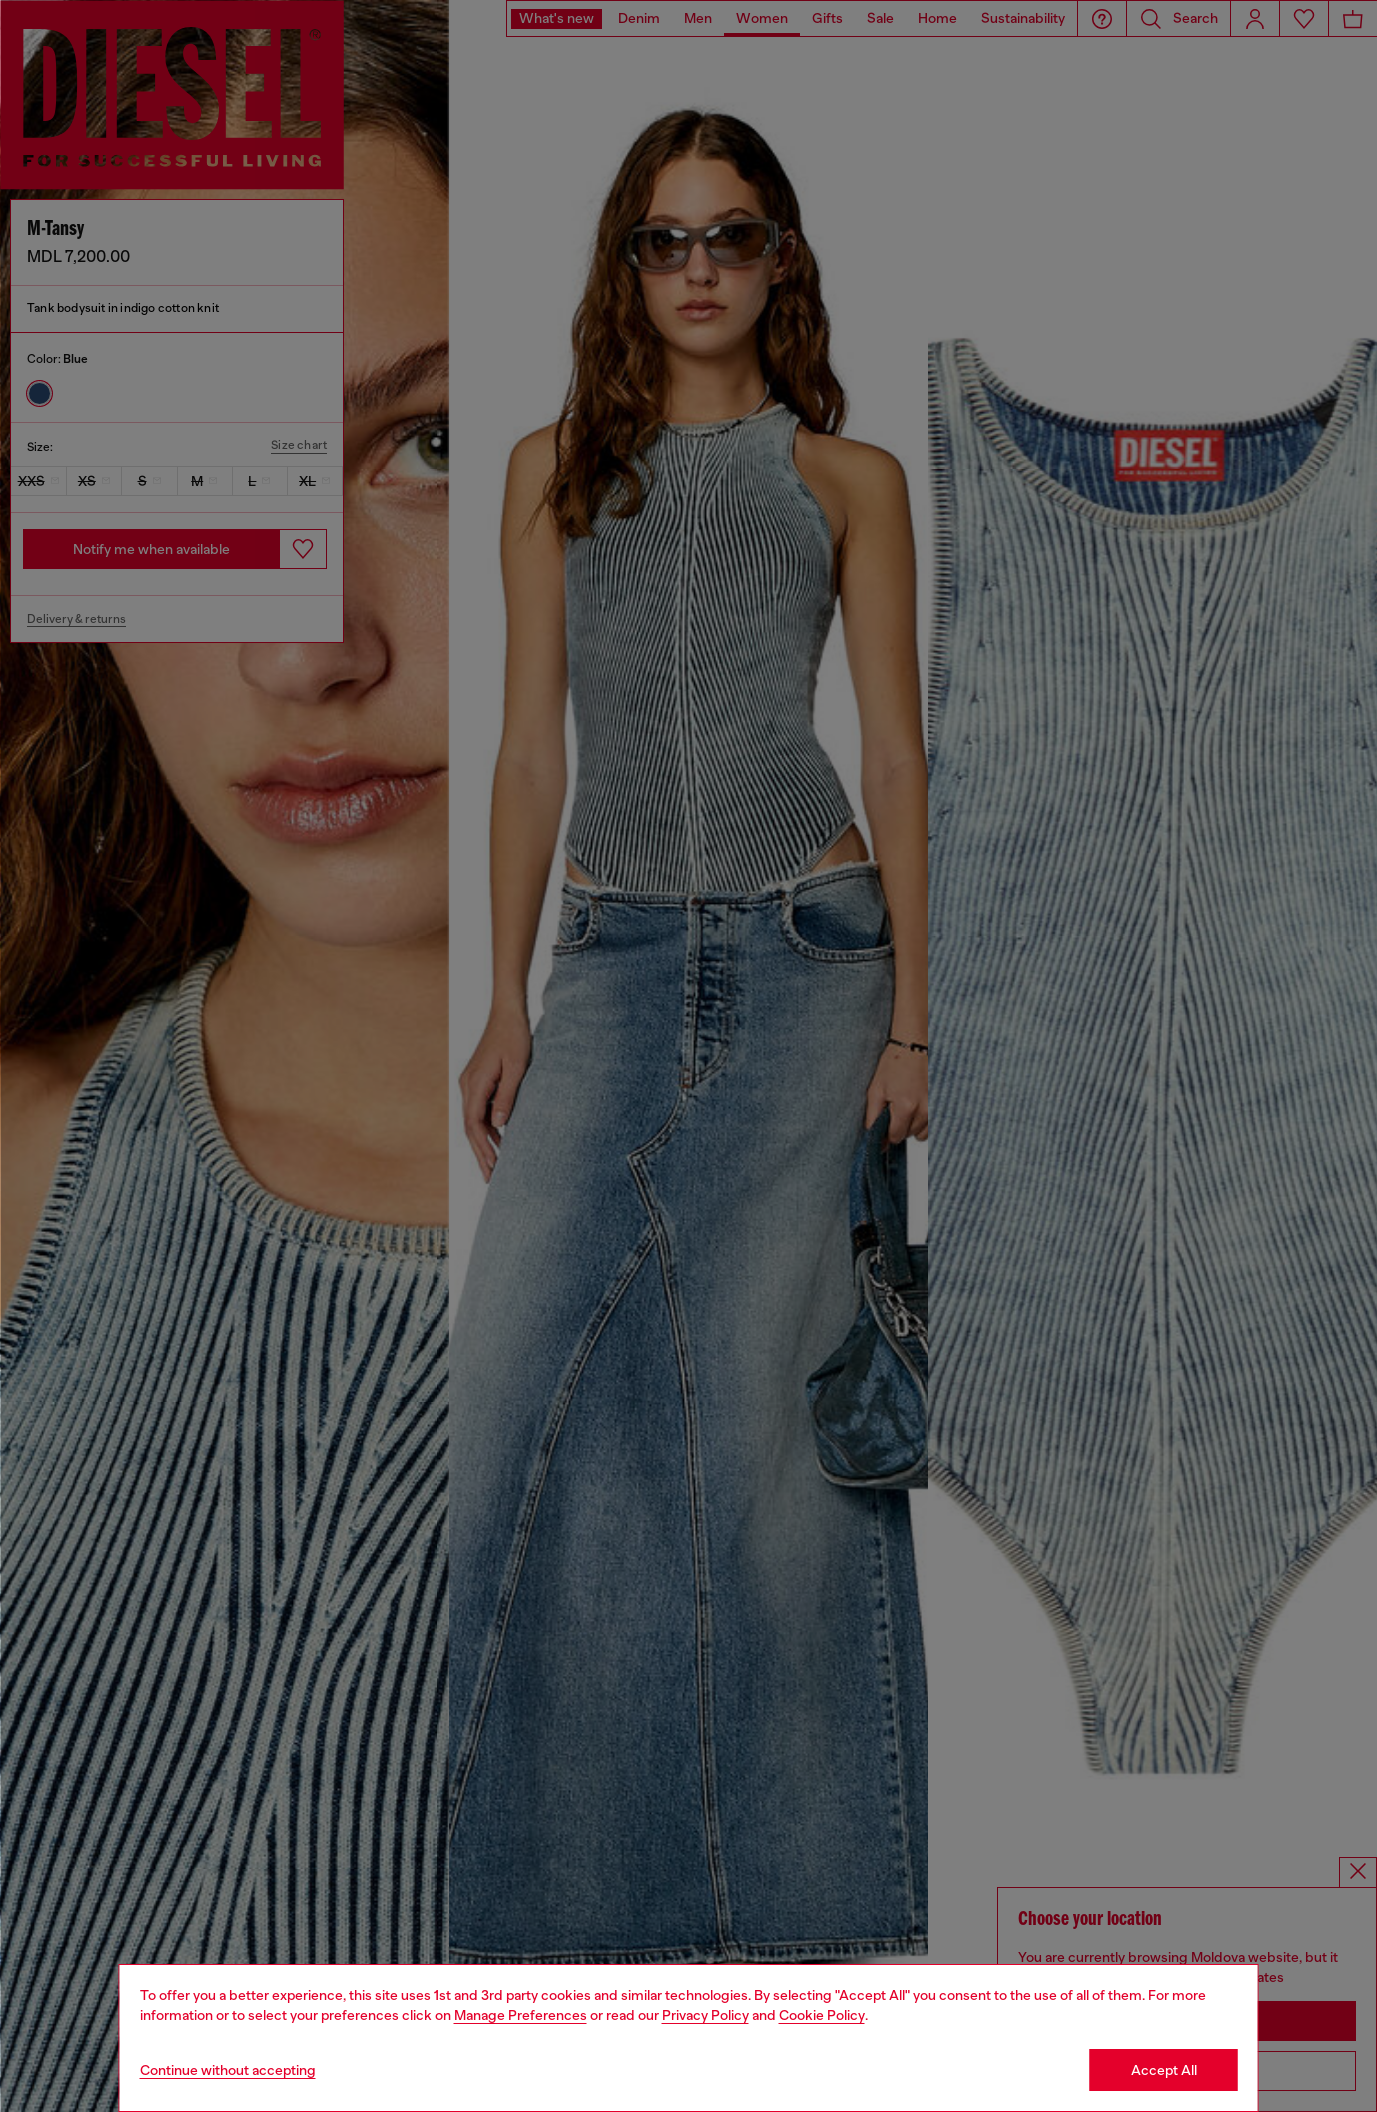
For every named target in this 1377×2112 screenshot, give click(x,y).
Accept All (1164, 2070)
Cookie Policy (822, 2015)
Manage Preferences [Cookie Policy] (520, 2015)
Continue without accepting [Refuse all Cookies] (228, 2070)
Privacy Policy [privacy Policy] (705, 2015)
